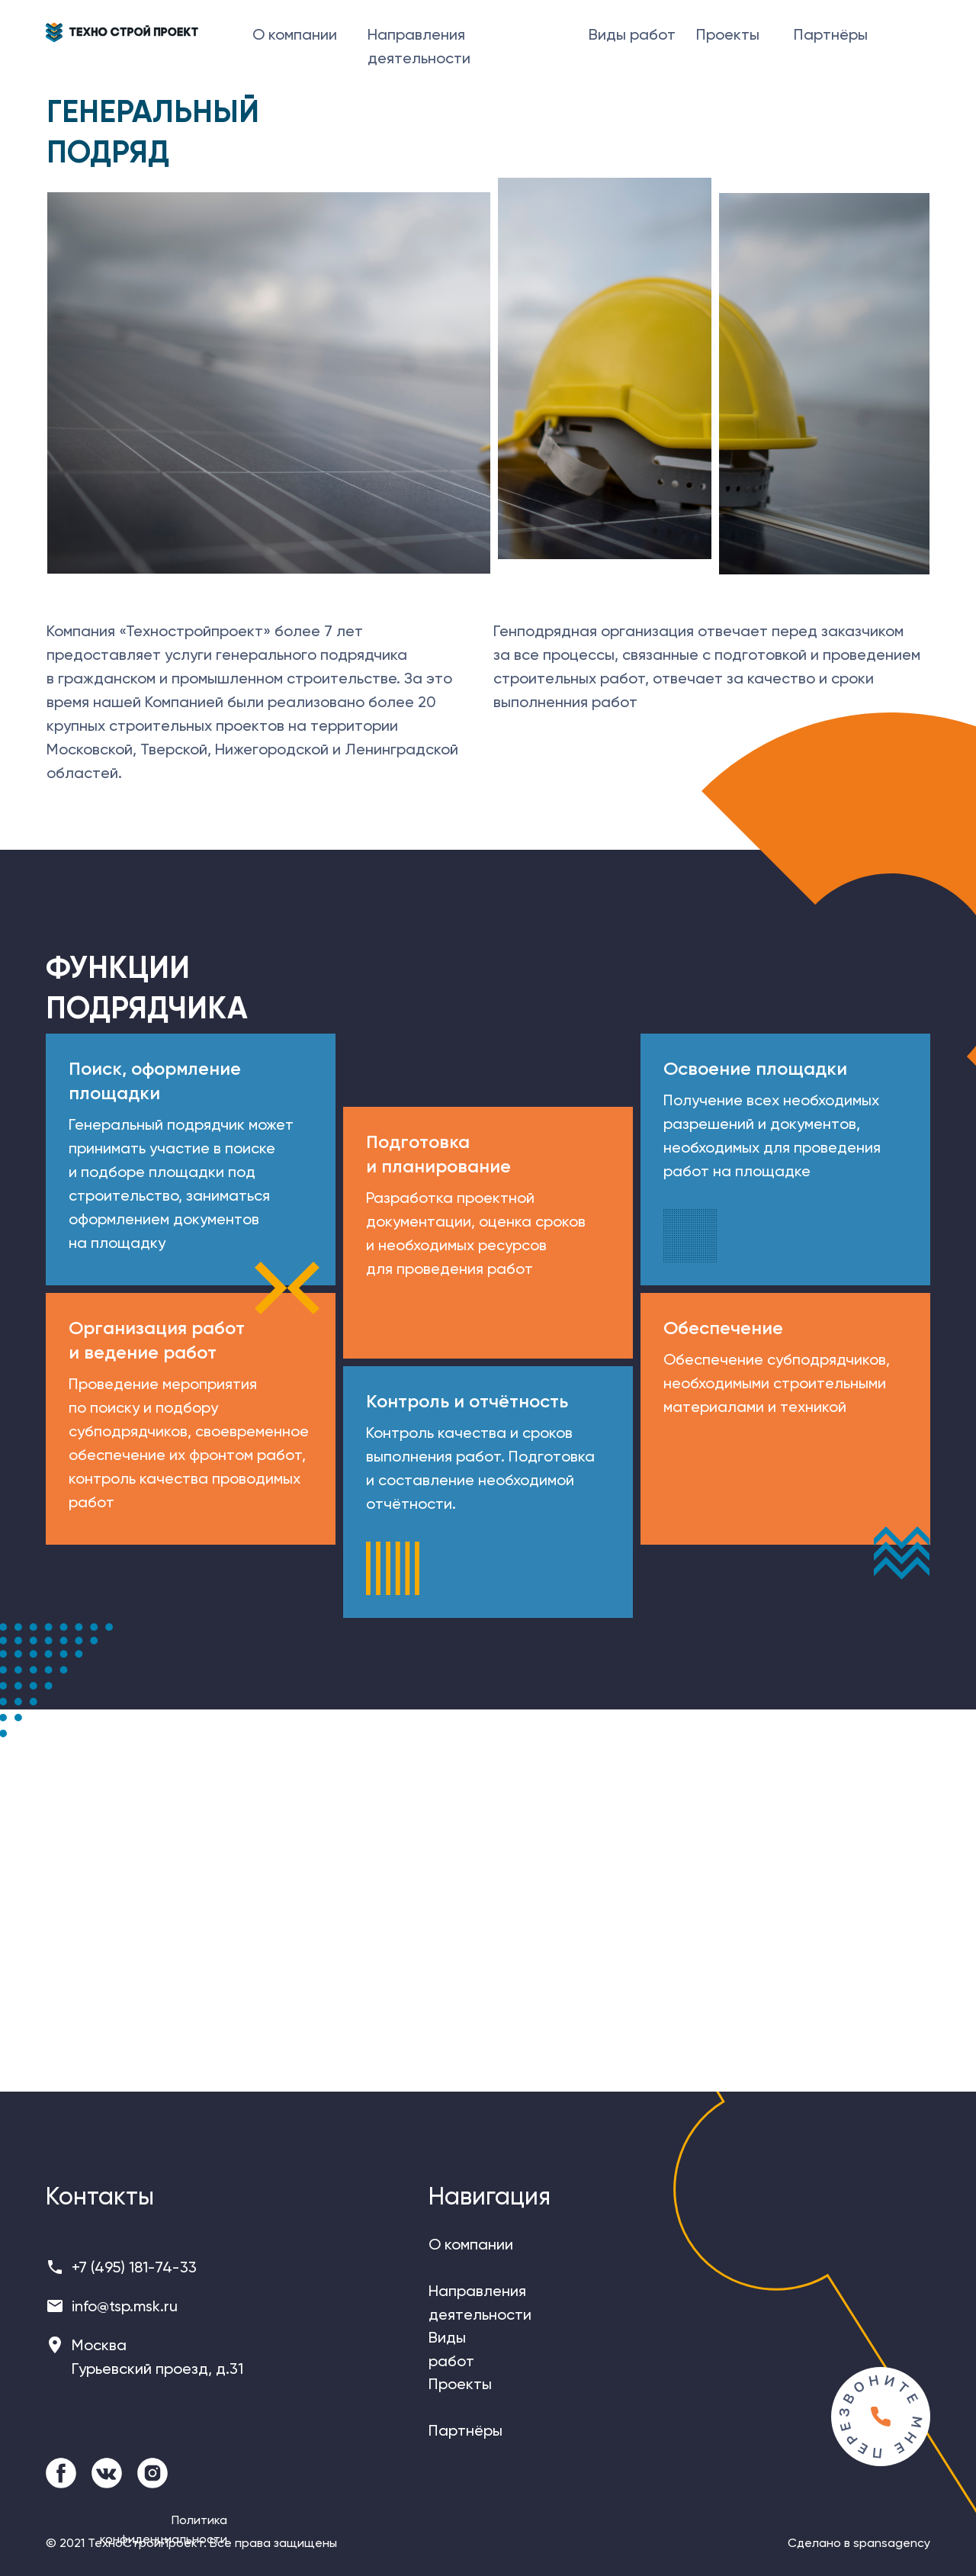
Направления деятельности (419, 46)
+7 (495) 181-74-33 (134, 2267)
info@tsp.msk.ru (125, 2306)
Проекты (727, 34)
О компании (294, 34)
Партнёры (831, 34)
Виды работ (632, 34)
